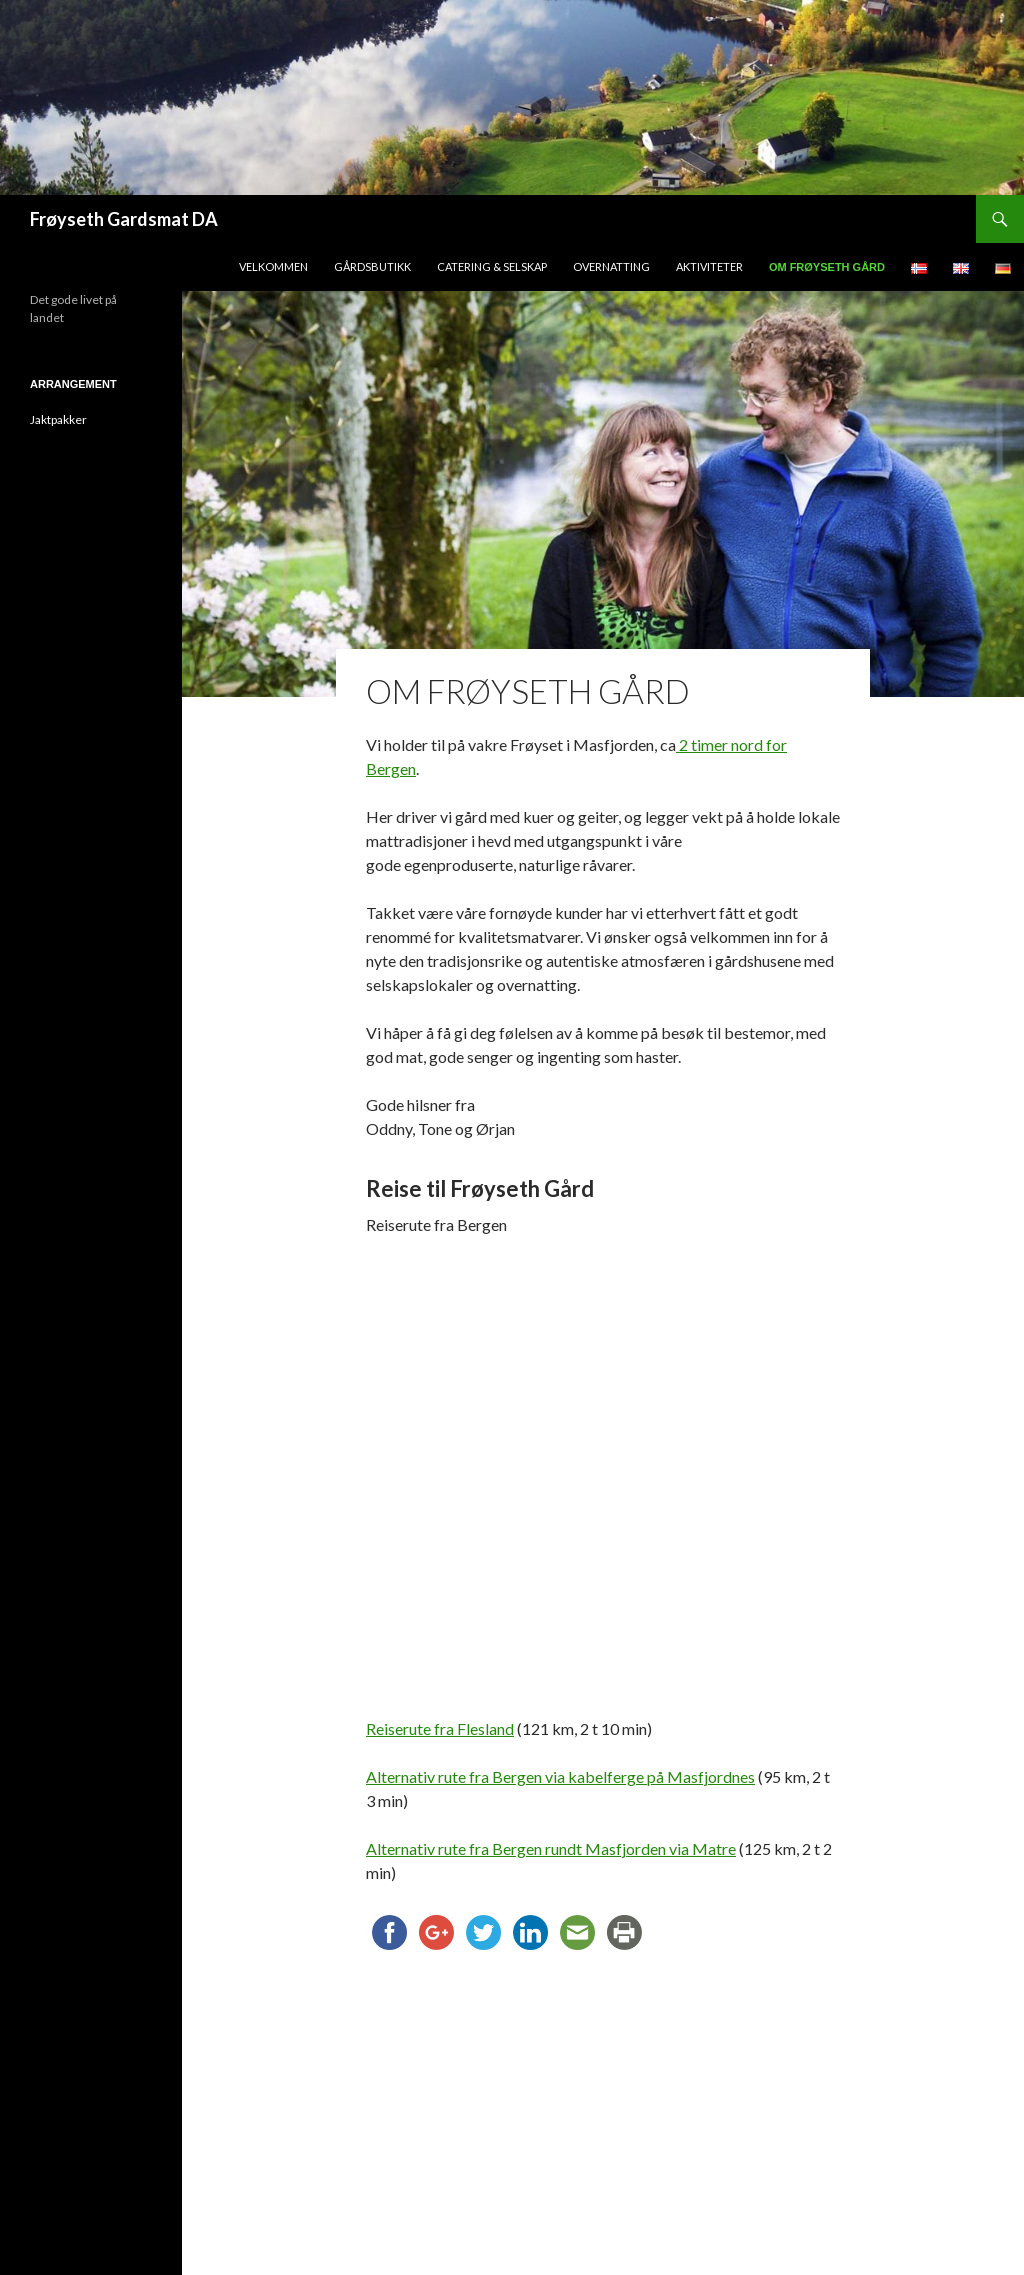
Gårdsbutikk (372, 266)
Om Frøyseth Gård (827, 267)
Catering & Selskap (492, 266)
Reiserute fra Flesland (440, 1728)
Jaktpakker (58, 419)
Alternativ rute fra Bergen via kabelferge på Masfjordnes (560, 1776)
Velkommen (273, 266)
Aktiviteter (709, 266)
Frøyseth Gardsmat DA (124, 219)
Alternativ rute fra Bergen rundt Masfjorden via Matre (551, 1848)
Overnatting (611, 266)
